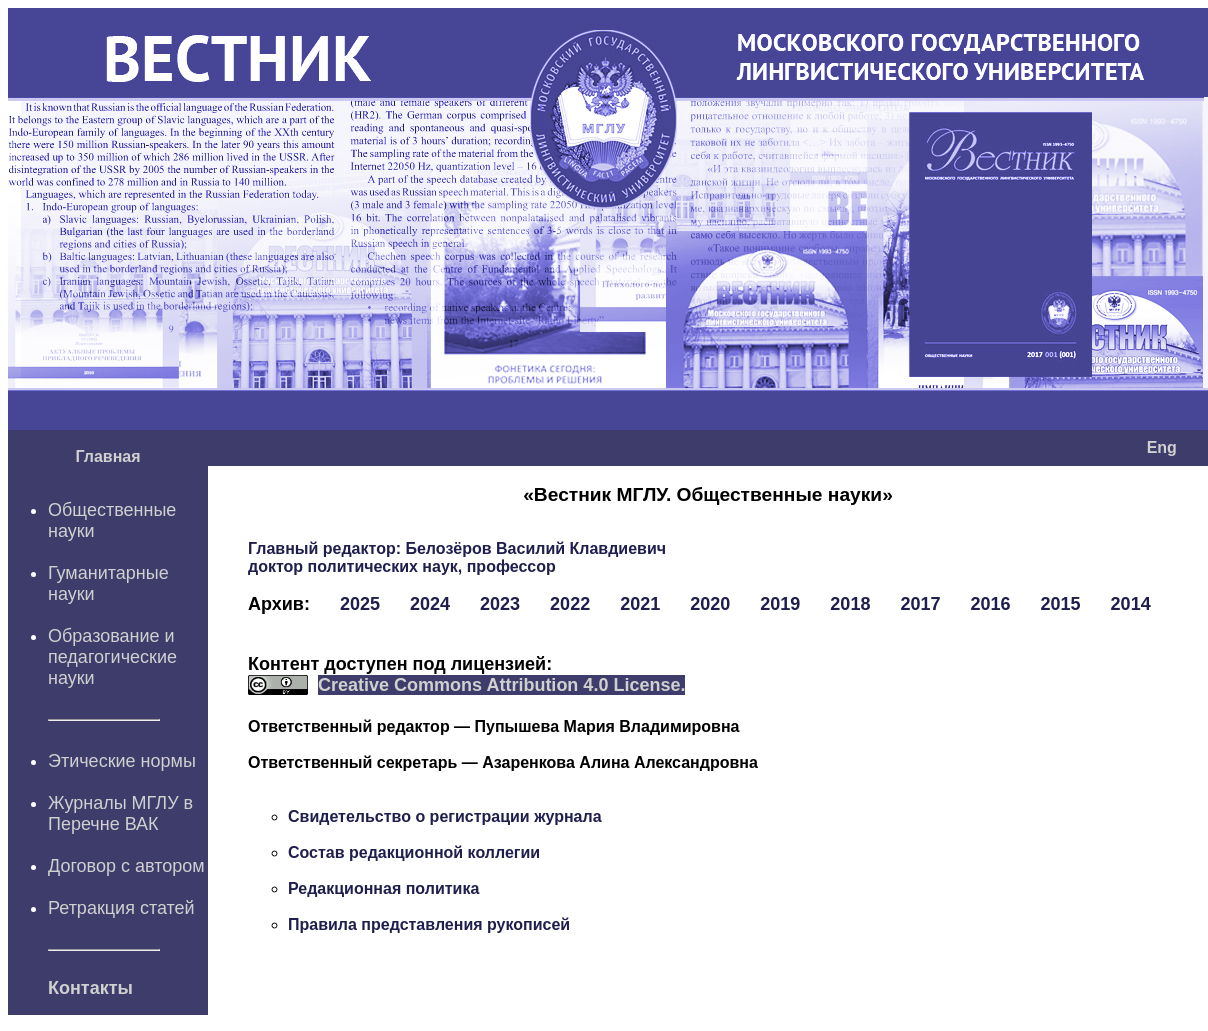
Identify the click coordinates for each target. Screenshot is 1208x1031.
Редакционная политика (383, 888)
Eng (1162, 447)
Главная (107, 456)
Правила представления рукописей (429, 924)
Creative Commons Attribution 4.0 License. (501, 685)
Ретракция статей (121, 908)
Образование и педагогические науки (112, 657)
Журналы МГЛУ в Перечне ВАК (120, 813)
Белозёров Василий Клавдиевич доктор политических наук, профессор (457, 557)
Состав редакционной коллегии (414, 852)
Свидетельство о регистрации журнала (445, 816)
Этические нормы (122, 761)
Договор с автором (126, 866)
